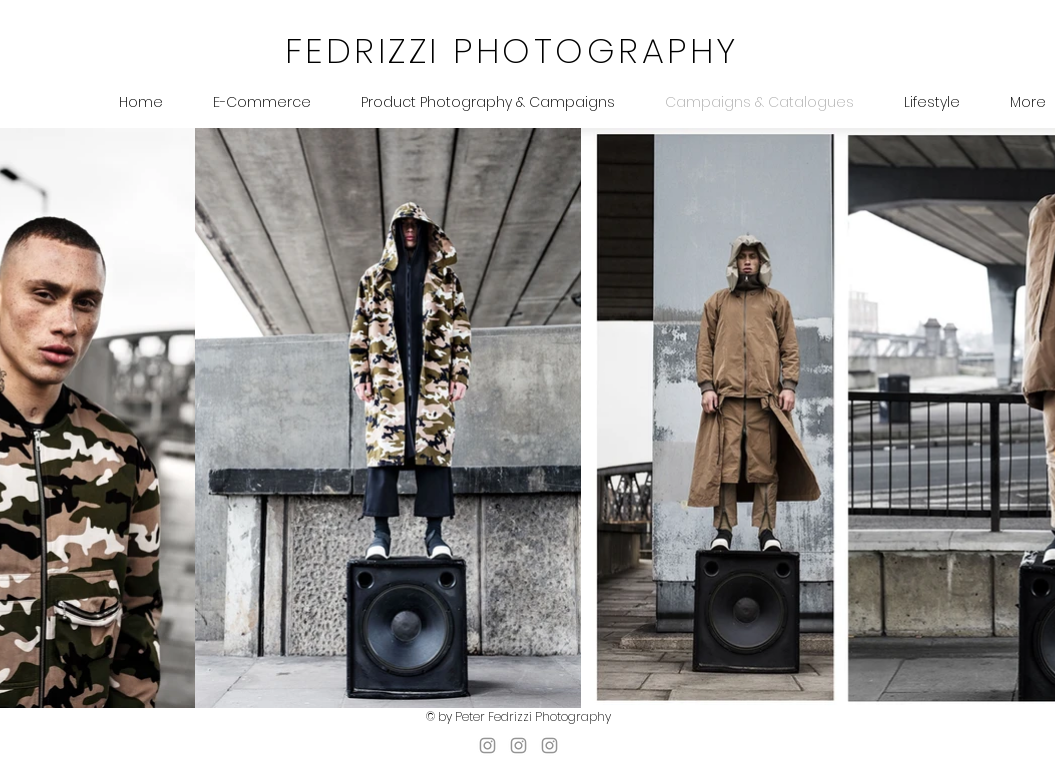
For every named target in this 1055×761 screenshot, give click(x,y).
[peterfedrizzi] (549, 745)
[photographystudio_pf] (518, 745)
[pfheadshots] (487, 745)
